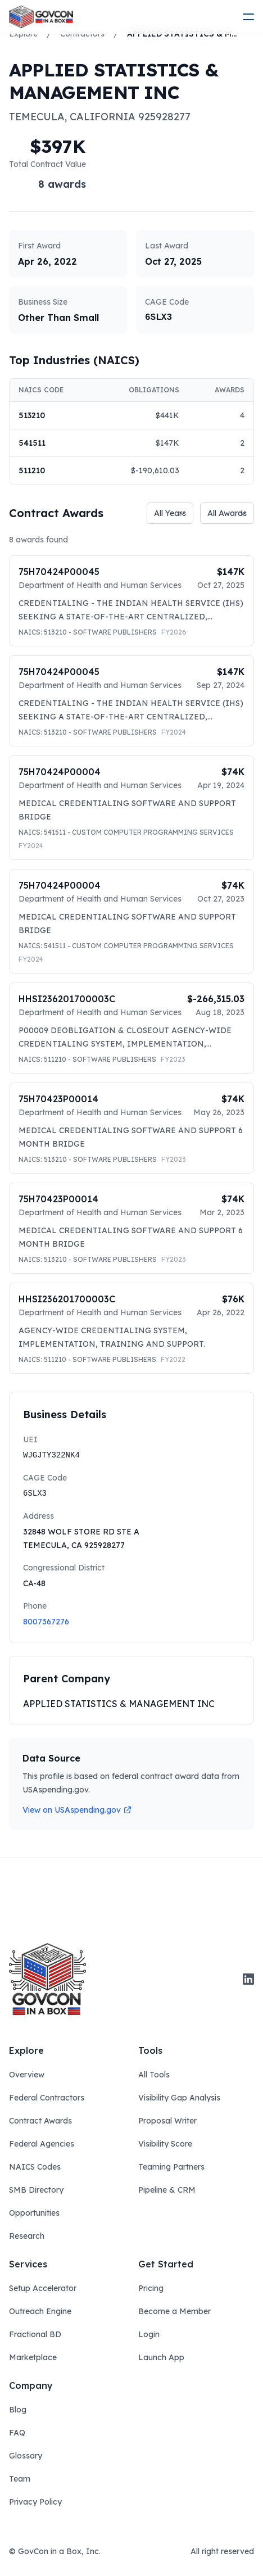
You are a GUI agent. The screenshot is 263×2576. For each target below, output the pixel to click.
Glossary (25, 2456)
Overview (26, 2075)
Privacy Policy (35, 2502)
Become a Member (174, 2311)
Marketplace (33, 2357)
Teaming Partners (171, 2167)
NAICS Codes (35, 2167)
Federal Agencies (41, 2144)
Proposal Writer (167, 2121)
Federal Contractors (46, 2098)
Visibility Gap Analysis (179, 2098)
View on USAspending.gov (77, 1810)
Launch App (161, 2357)
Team (19, 2479)
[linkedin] (248, 1979)
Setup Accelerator (42, 2288)
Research (26, 2236)
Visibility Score (165, 2144)
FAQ (17, 2433)
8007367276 (46, 1622)
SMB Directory (36, 2190)
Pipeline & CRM (167, 2190)
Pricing (151, 2288)
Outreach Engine (40, 2311)
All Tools (154, 2075)
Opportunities (34, 2213)
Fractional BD (35, 2334)
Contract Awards (40, 2121)
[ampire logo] (41, 17)
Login (149, 2334)
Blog (17, 2410)
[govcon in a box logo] (47, 1979)
